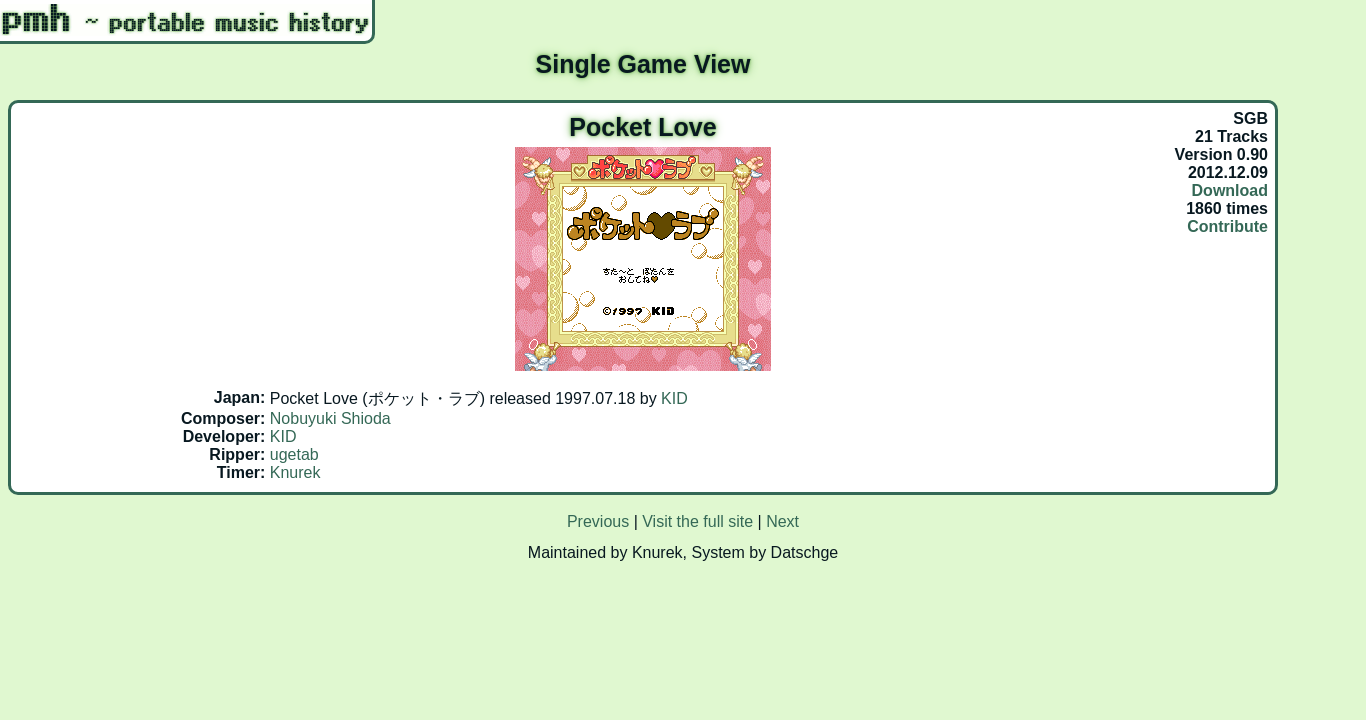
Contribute (1227, 226)
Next (782, 521)
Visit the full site (697, 521)
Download (1230, 190)
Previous (598, 521)
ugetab (294, 454)
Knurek (295, 472)
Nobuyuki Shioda (330, 418)
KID (674, 398)
